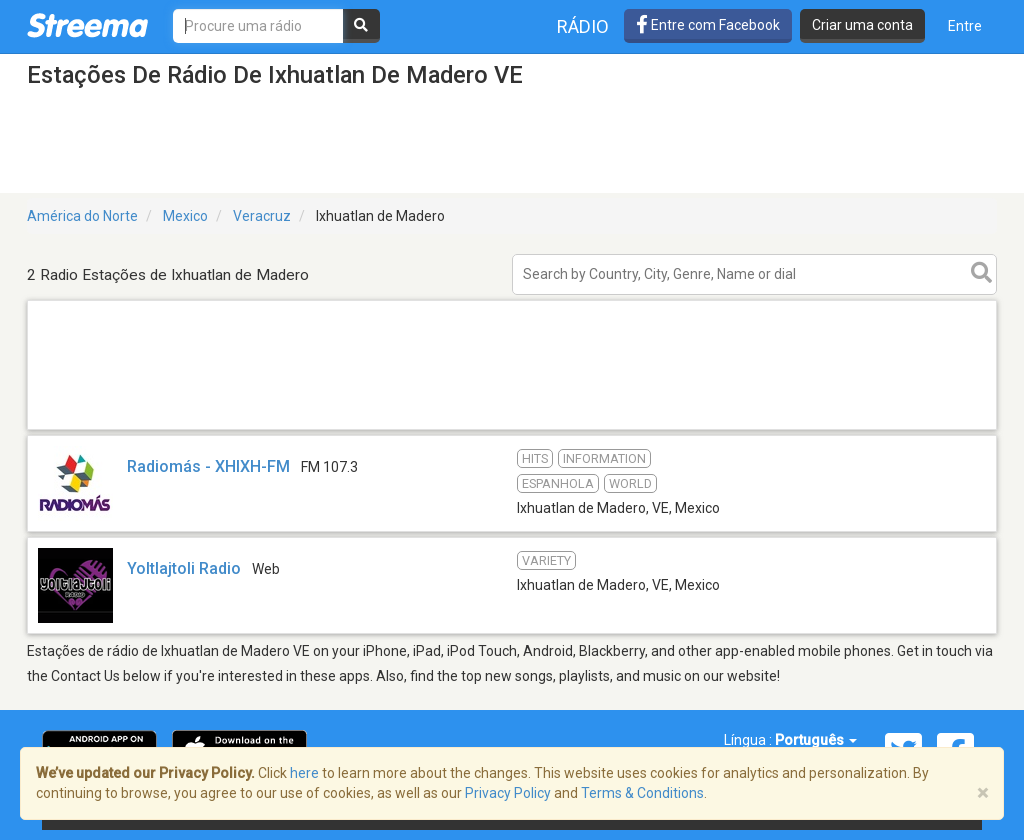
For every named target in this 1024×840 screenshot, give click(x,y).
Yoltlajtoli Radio (184, 568)
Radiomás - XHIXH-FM (208, 466)
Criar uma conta (862, 25)
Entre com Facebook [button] (708, 25)
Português (816, 740)
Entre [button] (965, 26)
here (304, 773)
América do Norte (82, 216)
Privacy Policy (508, 793)
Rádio (583, 26)
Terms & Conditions (642, 793)
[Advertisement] (512, 428)
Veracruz (262, 216)
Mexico (185, 216)
